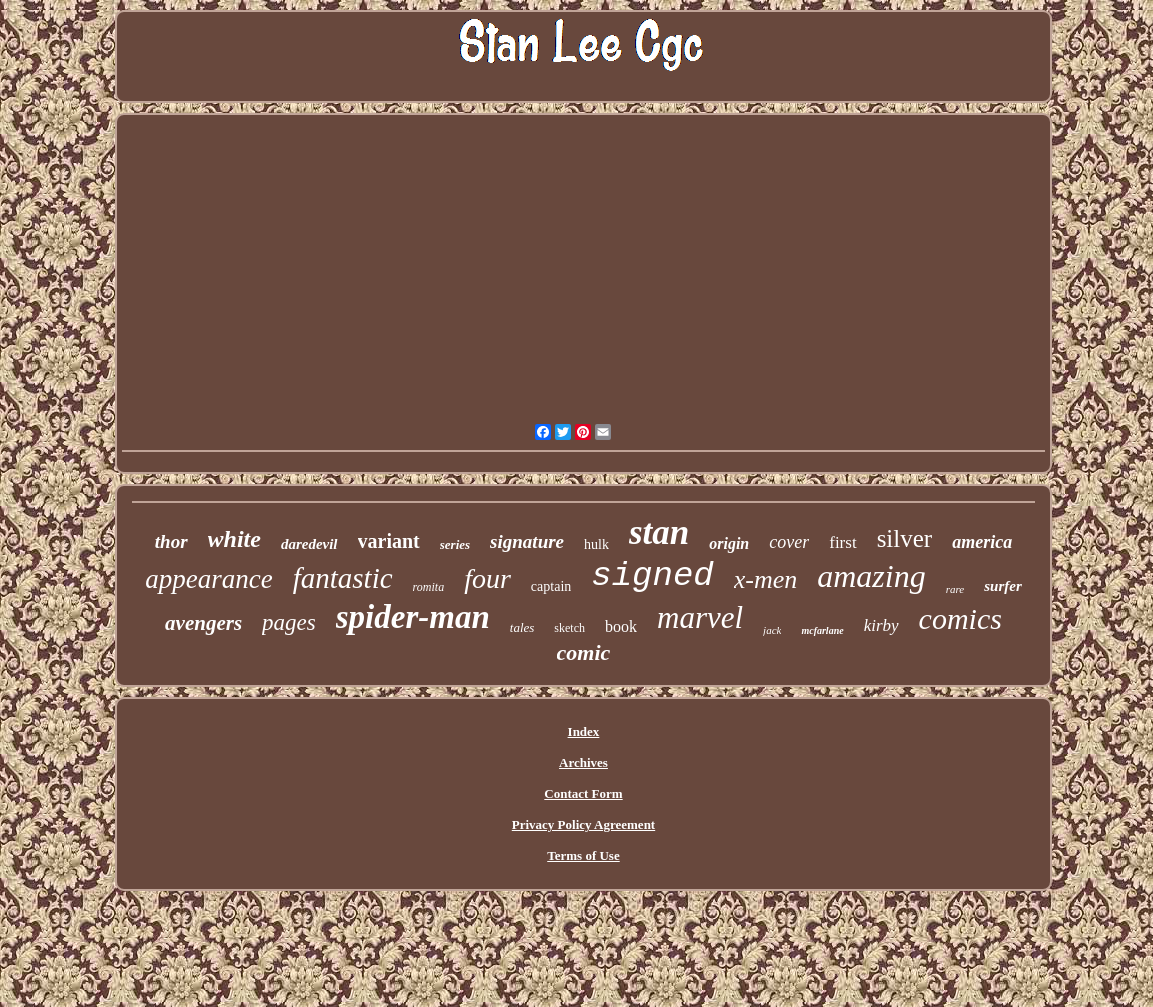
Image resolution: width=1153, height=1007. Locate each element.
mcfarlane (822, 630)
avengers (203, 623)
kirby (881, 625)
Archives (583, 762)
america (982, 542)
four (487, 578)
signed (652, 576)
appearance (208, 579)
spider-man (413, 617)
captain (551, 586)
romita (429, 587)
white (234, 539)
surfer (1003, 586)
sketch (569, 628)
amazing (871, 576)
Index (584, 731)
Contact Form (583, 793)
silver (905, 538)
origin (729, 543)
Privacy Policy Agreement (583, 824)
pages (289, 622)
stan (659, 532)
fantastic (343, 578)
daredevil (309, 544)
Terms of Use (583, 855)
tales (522, 627)
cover (789, 542)
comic (584, 652)
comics (960, 618)
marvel (700, 617)
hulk (596, 544)
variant (389, 541)
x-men (766, 579)
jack (772, 630)
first (842, 542)
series (455, 544)
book (621, 626)
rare (955, 589)
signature (527, 541)
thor (171, 541)
